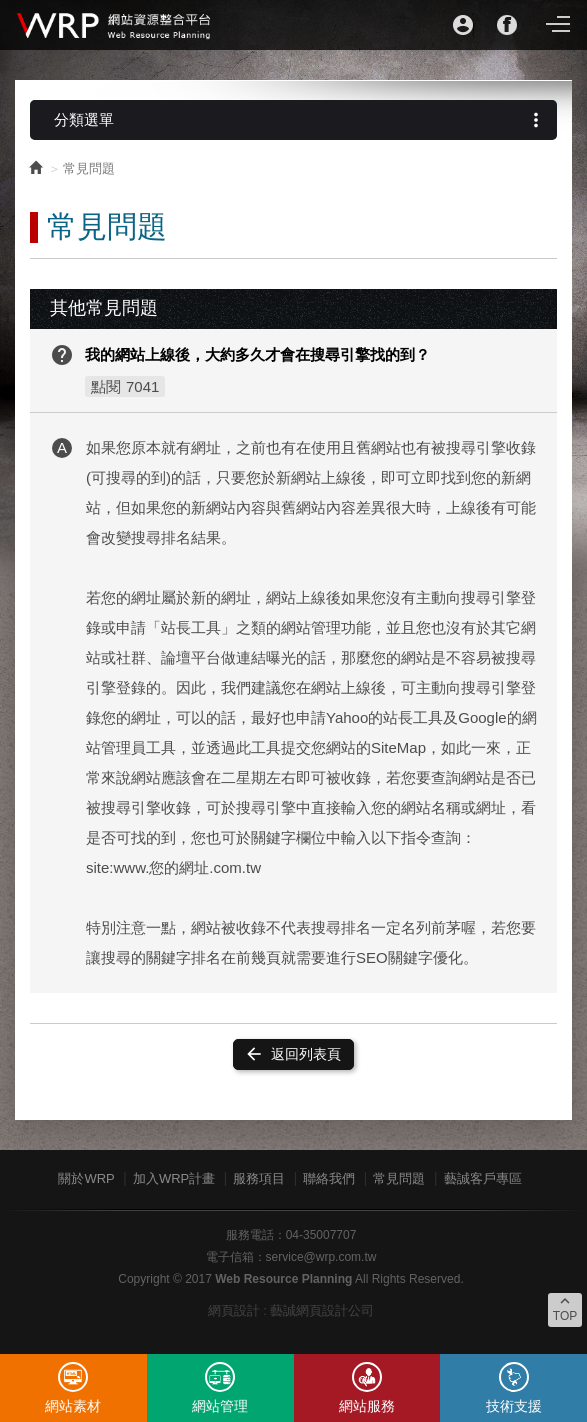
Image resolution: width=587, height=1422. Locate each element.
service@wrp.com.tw (321, 1257)
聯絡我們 (329, 1178)
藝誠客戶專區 (483, 1178)
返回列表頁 (292, 1054)
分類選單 (300, 120)
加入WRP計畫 (174, 1178)
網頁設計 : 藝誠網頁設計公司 (291, 1310)
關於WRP (86, 1178)
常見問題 (399, 1178)
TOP (565, 1308)
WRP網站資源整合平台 (115, 25)
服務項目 (259, 1178)
